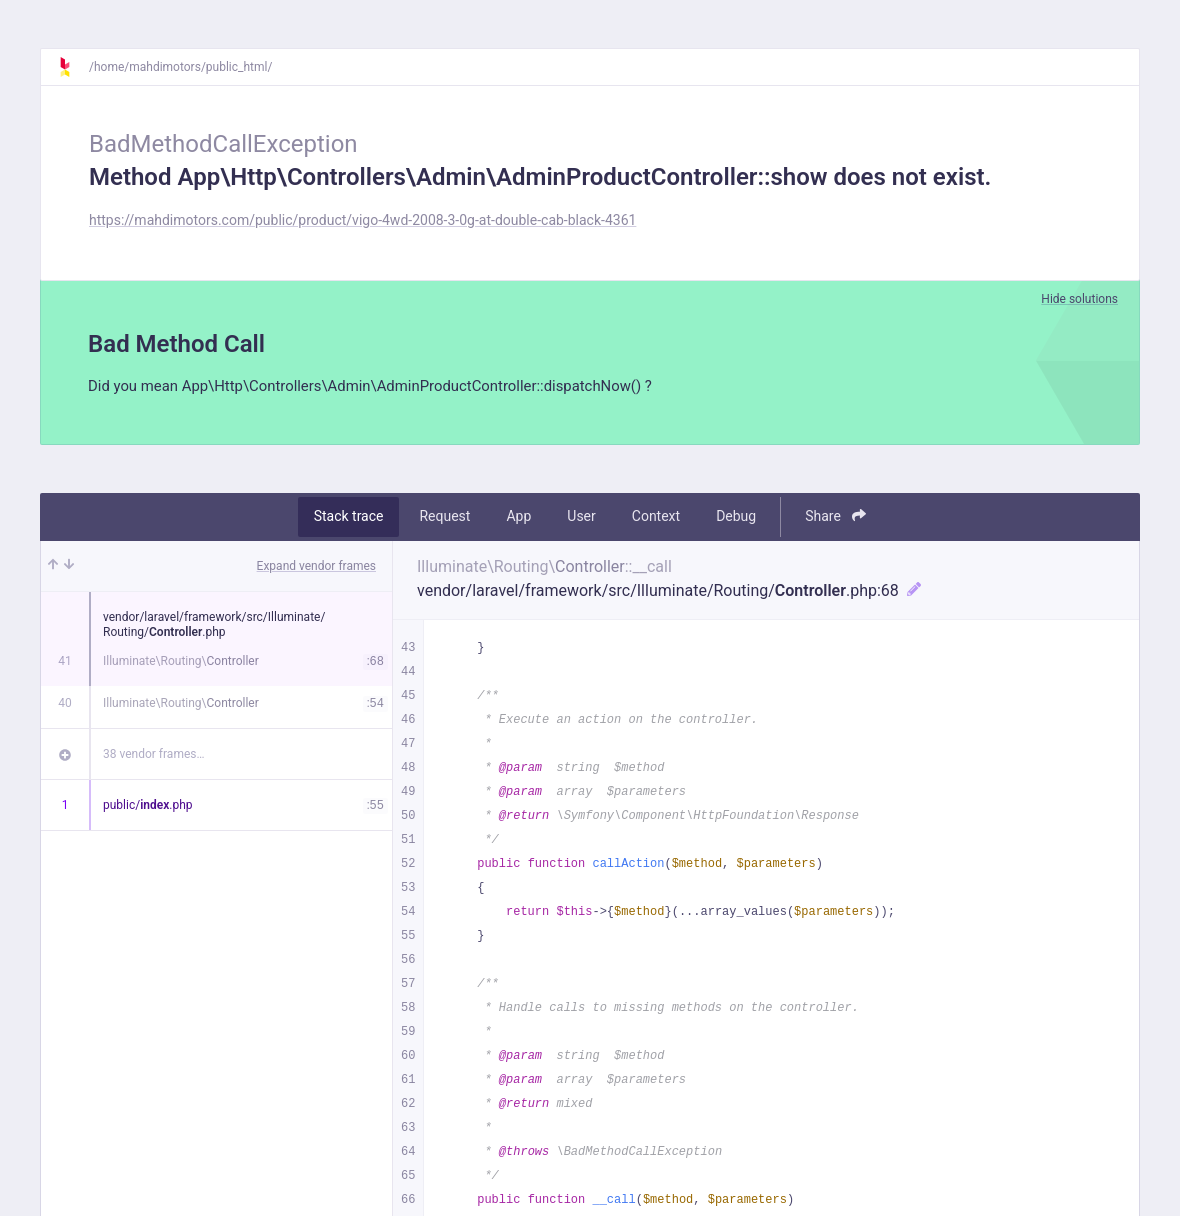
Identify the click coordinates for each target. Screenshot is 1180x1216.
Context (656, 519)
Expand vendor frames (316, 568)
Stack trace (349, 519)
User (581, 519)
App (518, 519)
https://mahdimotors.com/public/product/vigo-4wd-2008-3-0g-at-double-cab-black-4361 (362, 220)
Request (444, 519)
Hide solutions (1079, 299)
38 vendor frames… (153, 756)
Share (835, 518)
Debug (736, 519)
